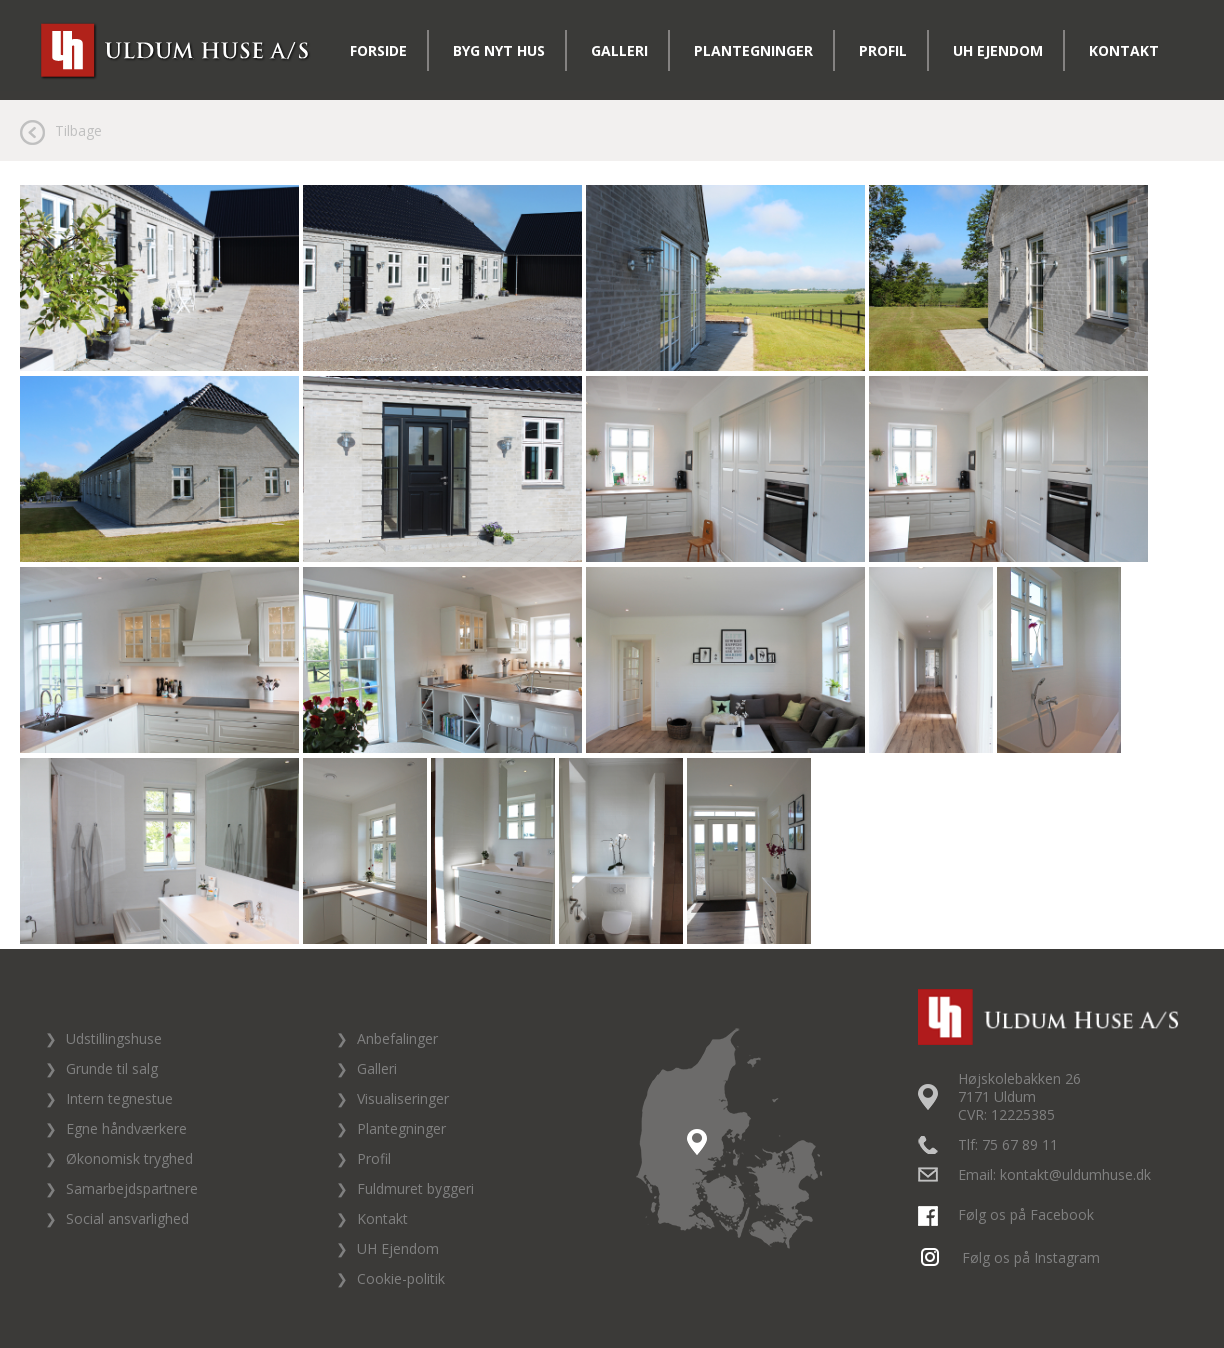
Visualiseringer (403, 1098)
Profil (883, 50)
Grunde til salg (112, 1068)
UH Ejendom (998, 50)
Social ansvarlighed (127, 1218)
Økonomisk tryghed (129, 1158)
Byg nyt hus (499, 50)
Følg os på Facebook (1008, 1214)
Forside (378, 50)
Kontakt (1124, 50)
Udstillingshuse (114, 1038)
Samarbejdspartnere (132, 1188)
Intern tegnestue (119, 1098)
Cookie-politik (401, 1278)
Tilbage (78, 130)
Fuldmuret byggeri (415, 1188)
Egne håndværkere (126, 1128)
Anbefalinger (397, 1038)
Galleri (619, 50)
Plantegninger (753, 50)
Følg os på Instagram (1011, 1257)
